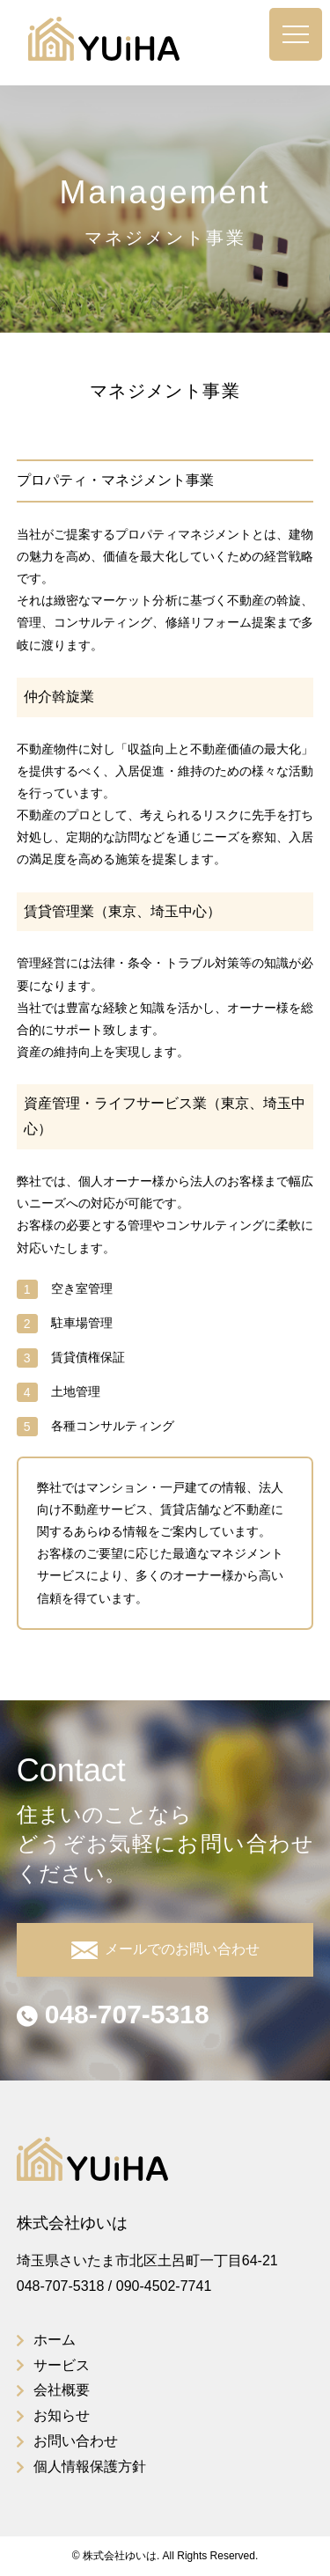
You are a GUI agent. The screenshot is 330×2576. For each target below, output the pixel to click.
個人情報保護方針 (89, 2466)
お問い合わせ (75, 2440)
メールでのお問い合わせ (165, 1950)
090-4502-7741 (164, 2286)
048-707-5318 (113, 2014)
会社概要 (61, 2389)
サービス (61, 2365)
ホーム (54, 2339)
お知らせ (61, 2415)
